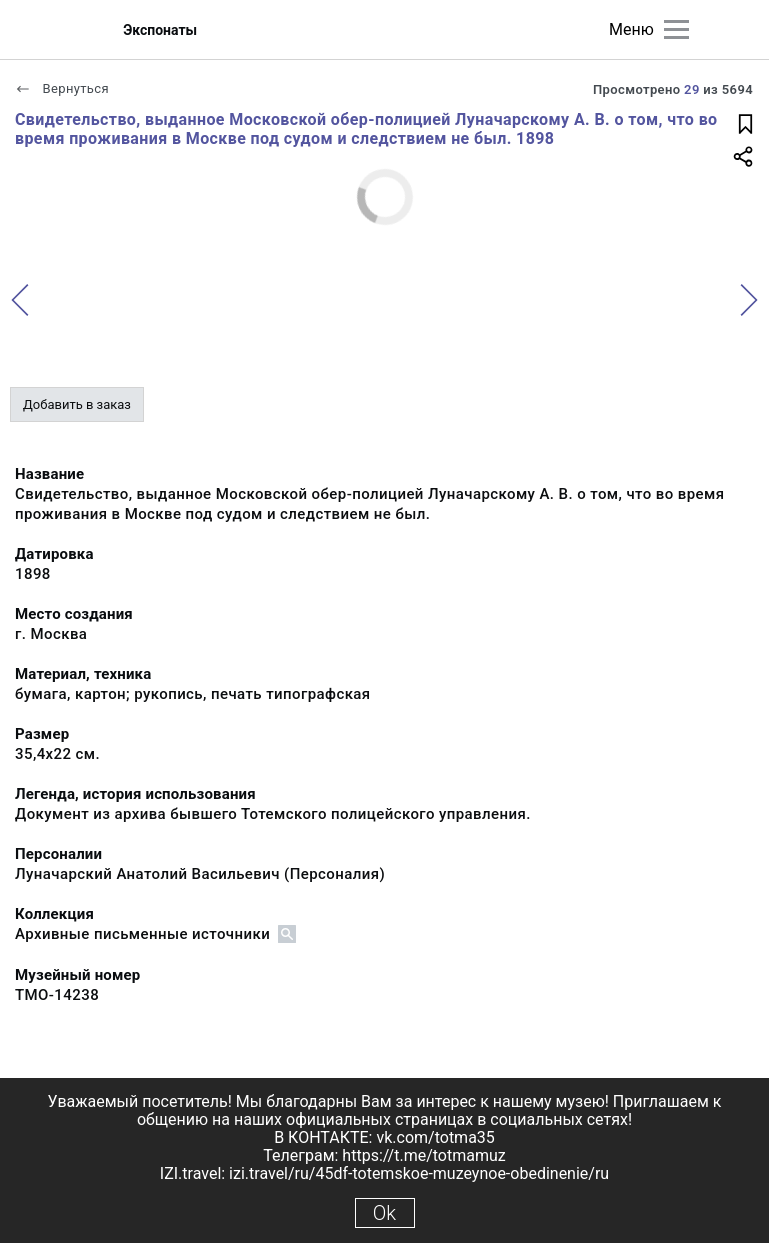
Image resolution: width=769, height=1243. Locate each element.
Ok (384, 1213)
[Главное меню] (676, 29)
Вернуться (62, 88)
